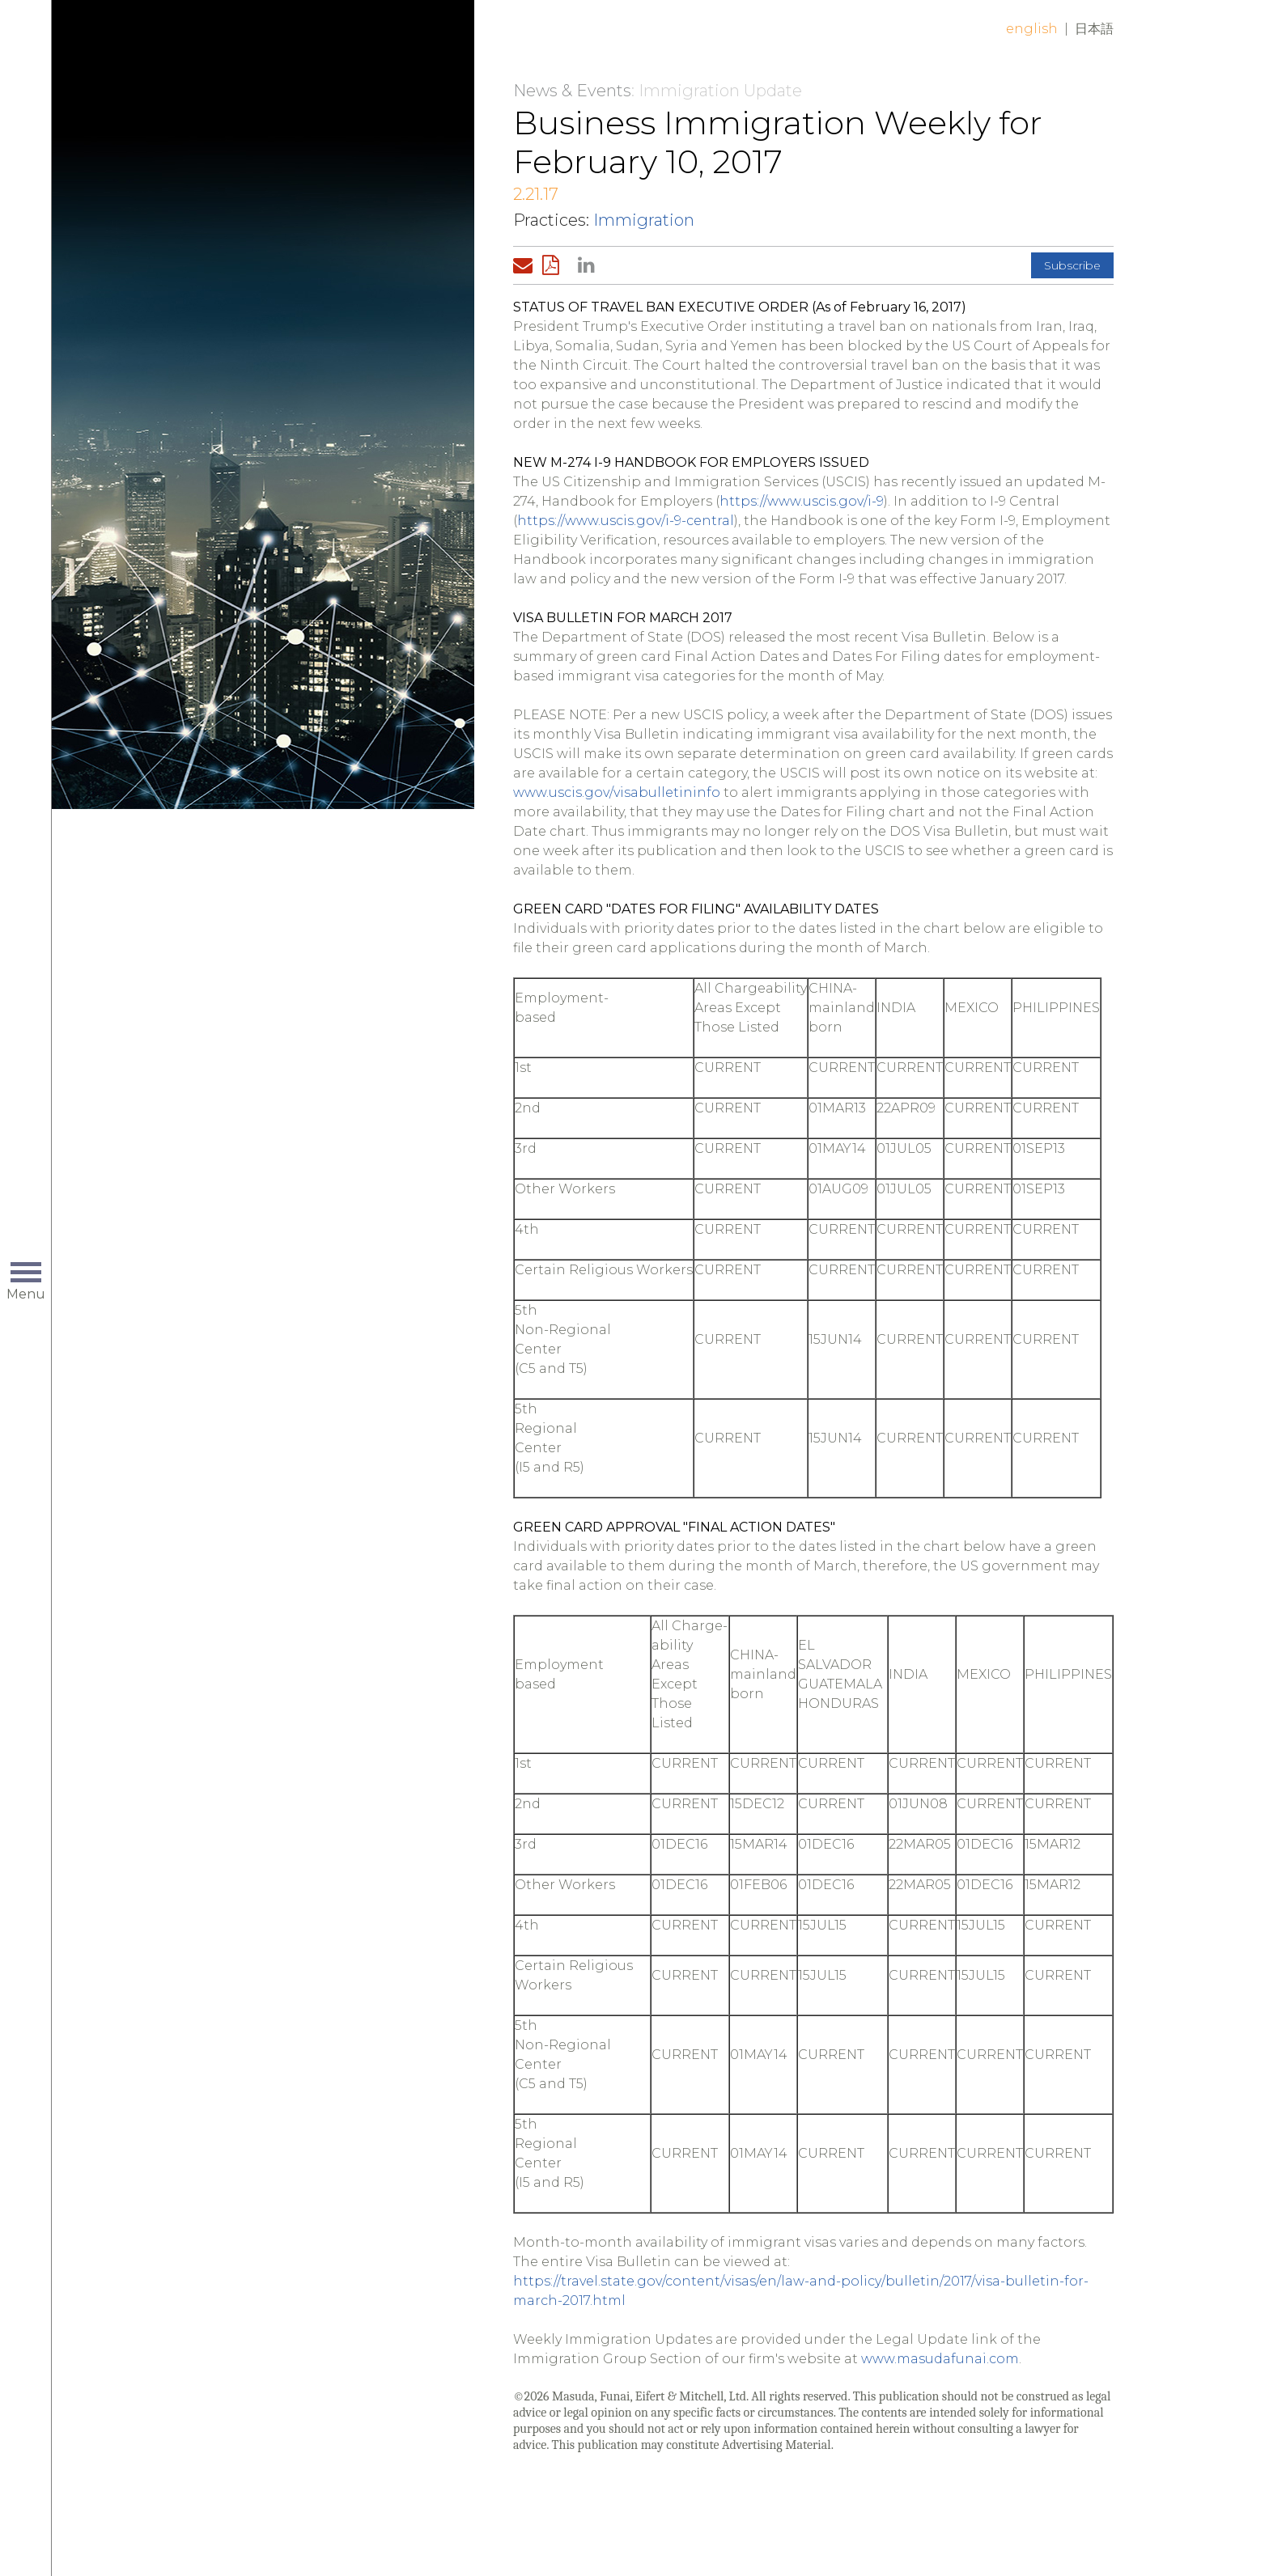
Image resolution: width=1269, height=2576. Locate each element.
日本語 (1094, 28)
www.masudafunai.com (940, 2358)
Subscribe (1072, 265)
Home (308, 42)
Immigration (643, 220)
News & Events (572, 90)
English (1032, 28)
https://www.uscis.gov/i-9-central (625, 520)
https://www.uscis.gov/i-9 (801, 501)
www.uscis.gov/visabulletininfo (616, 792)
